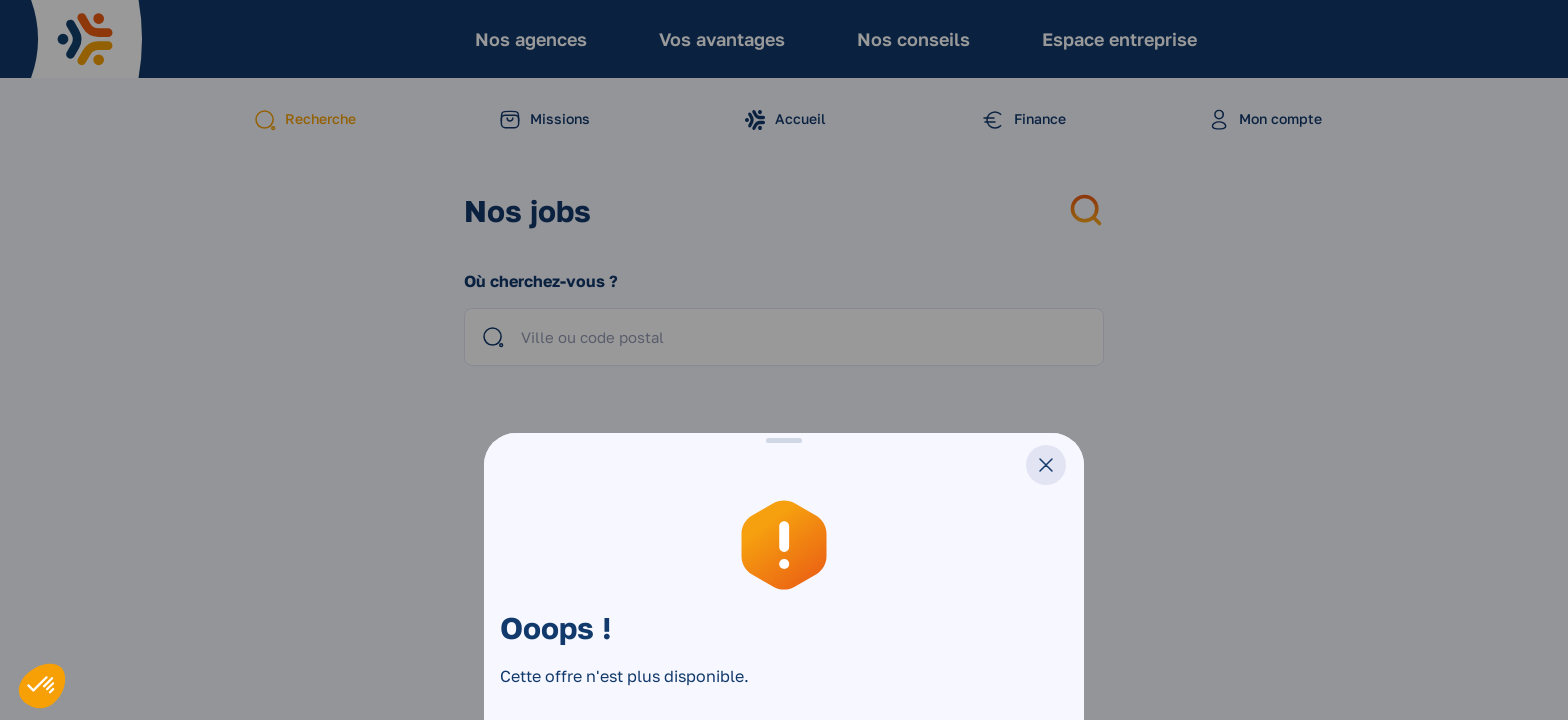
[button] (42, 686)
